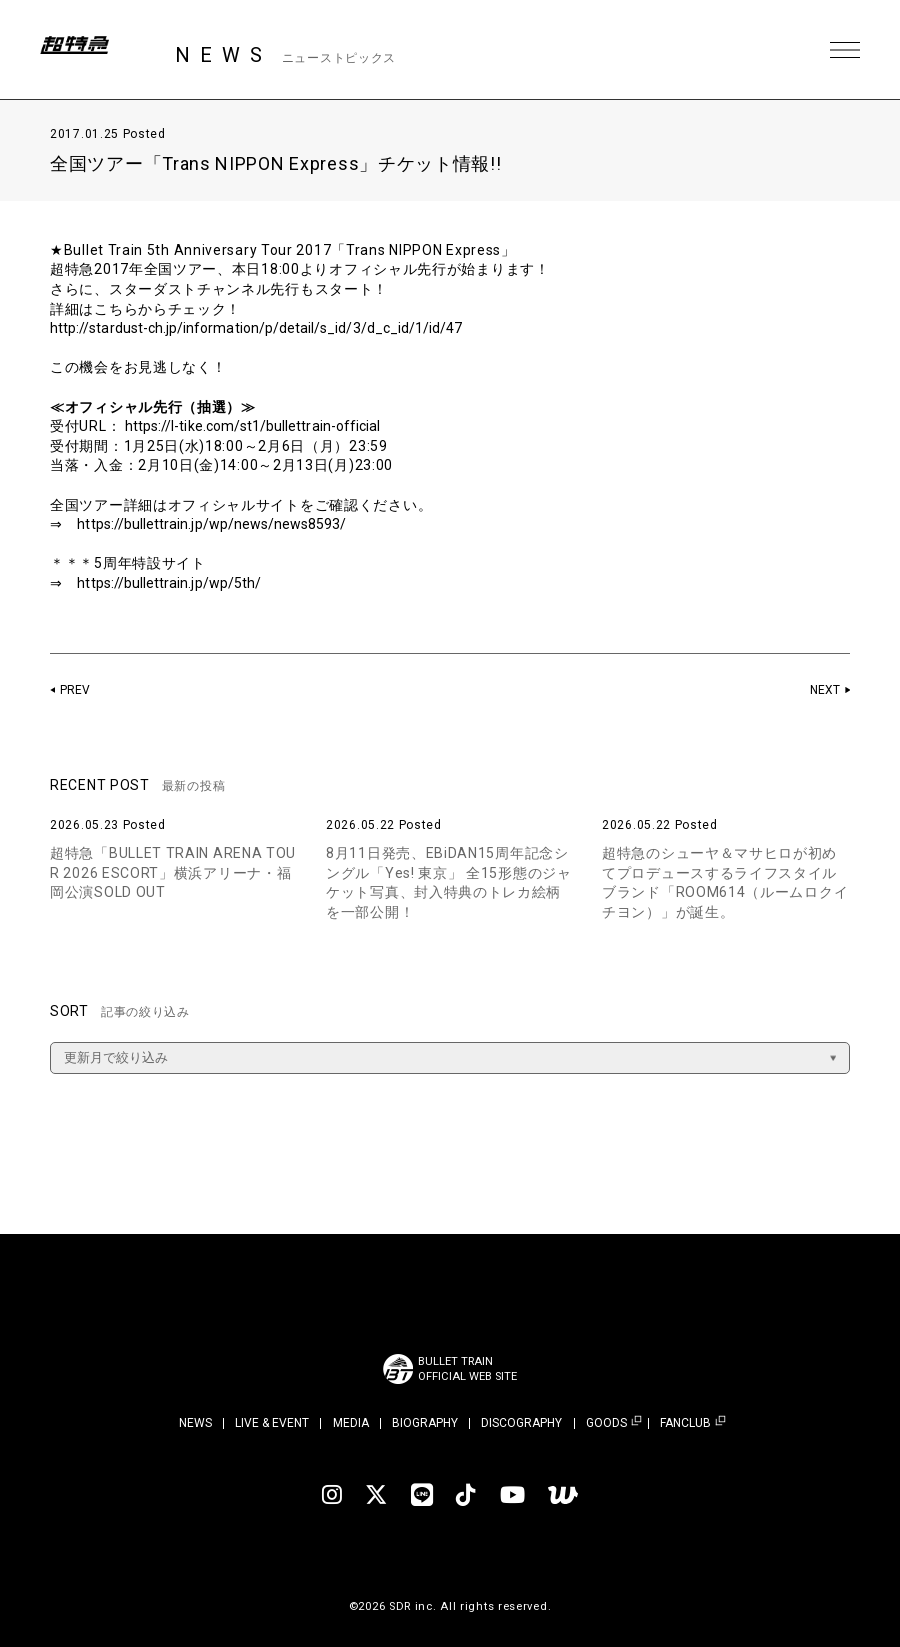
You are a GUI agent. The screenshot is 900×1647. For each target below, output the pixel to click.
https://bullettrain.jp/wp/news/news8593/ (224, 524)
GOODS (606, 1423)
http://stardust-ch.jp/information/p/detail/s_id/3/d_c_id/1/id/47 (277, 328)
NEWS (195, 1423)
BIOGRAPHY (425, 1423)
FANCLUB (685, 1423)
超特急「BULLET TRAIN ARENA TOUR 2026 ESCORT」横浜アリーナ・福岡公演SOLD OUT (173, 872)
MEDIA (351, 1423)
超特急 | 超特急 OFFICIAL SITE (90, 50)
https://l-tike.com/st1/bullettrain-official (266, 426)
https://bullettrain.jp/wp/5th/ (178, 583)
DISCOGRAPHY (521, 1423)
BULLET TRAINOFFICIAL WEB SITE (467, 1369)
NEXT (823, 690)
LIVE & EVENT (272, 1423)
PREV (76, 690)
